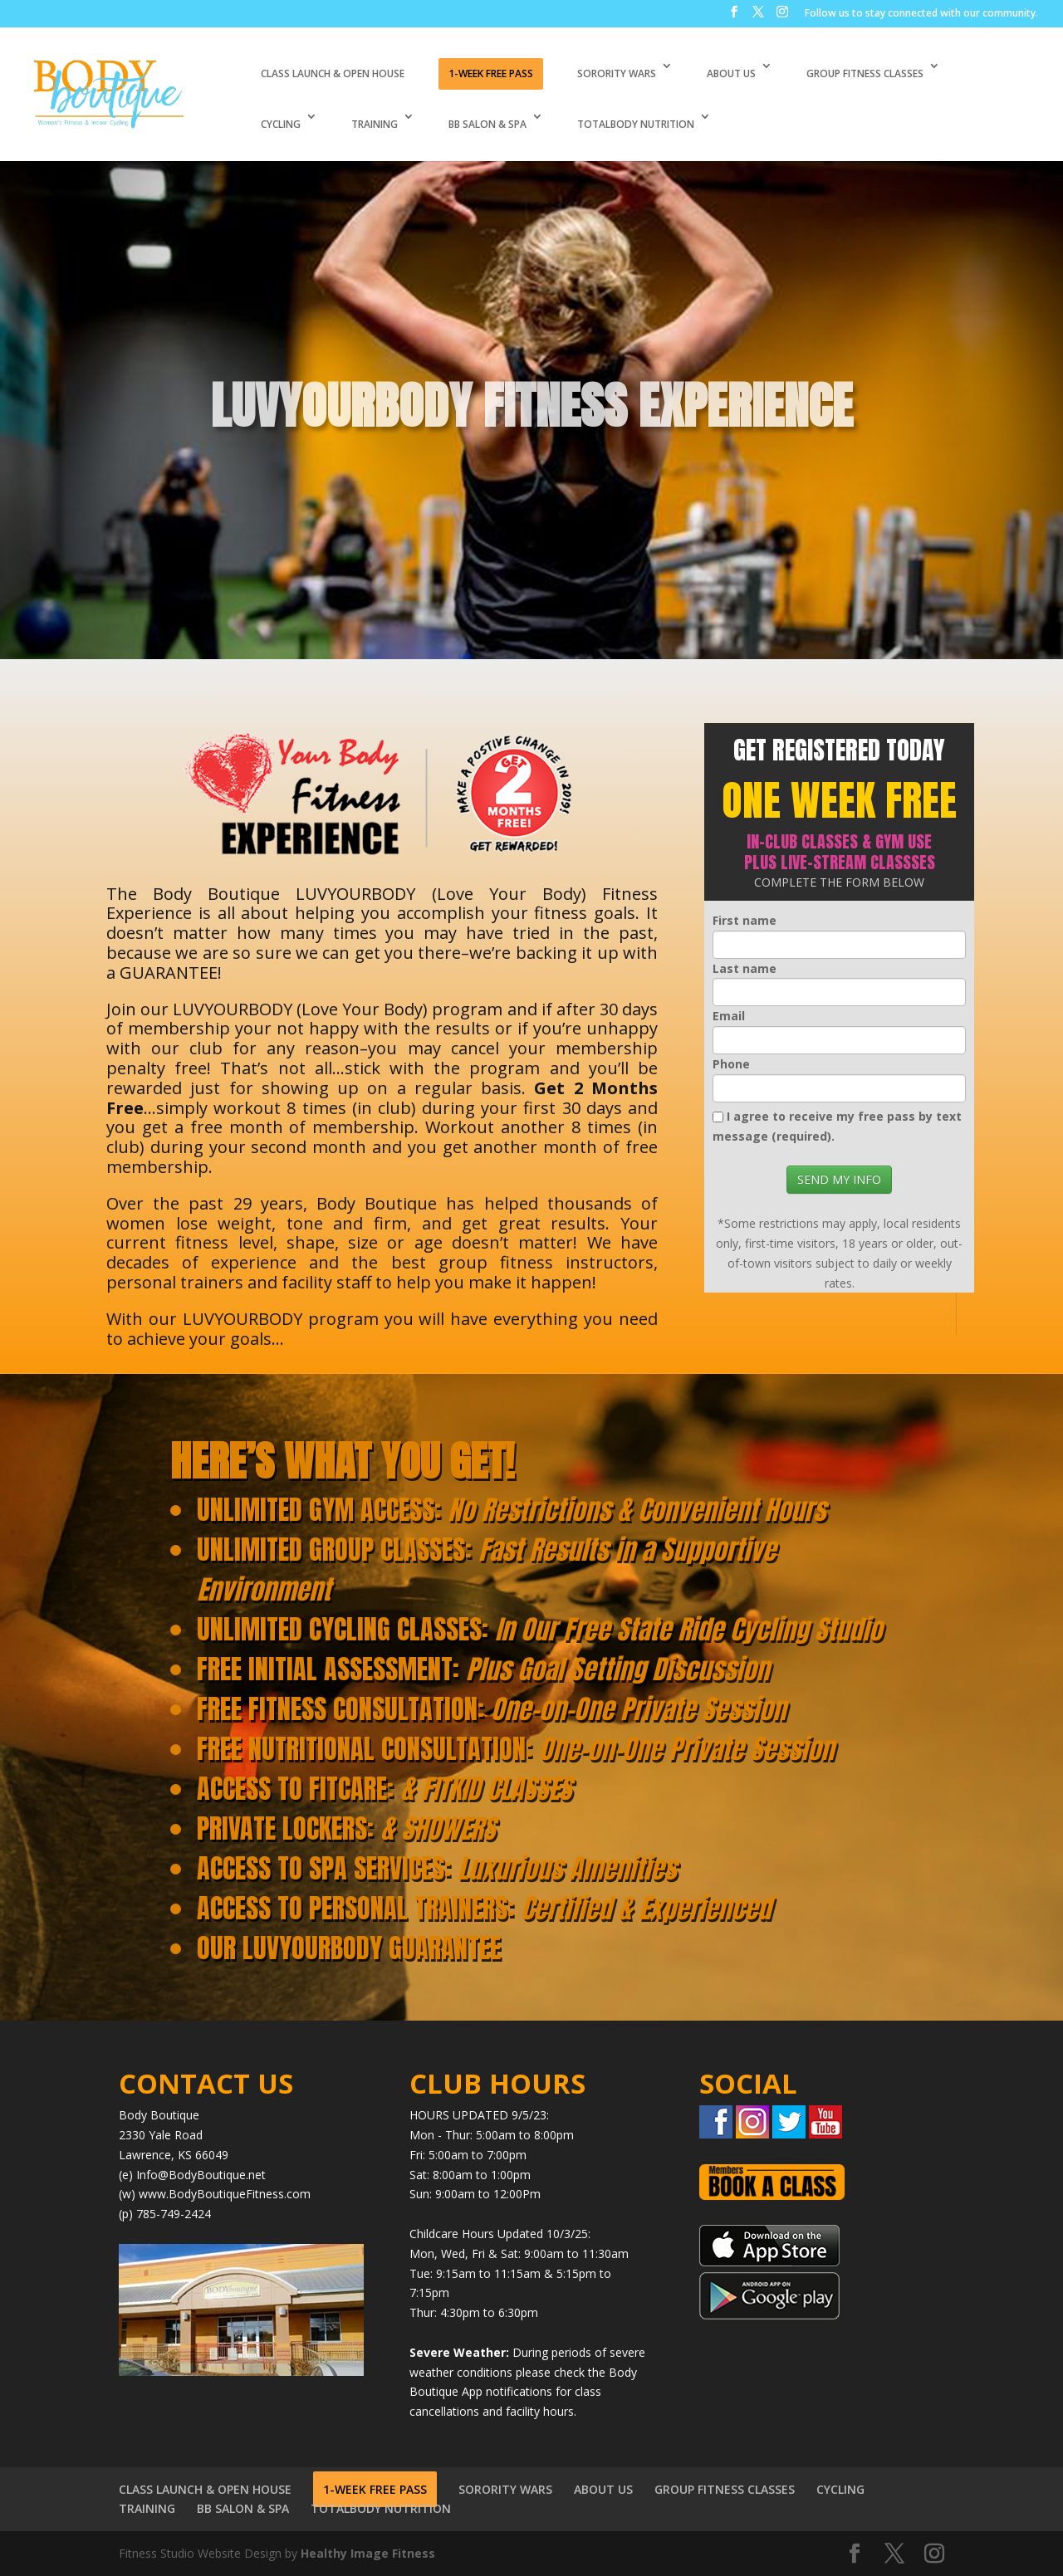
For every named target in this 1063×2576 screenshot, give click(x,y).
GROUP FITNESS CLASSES (864, 73)
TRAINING (374, 124)
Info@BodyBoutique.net (201, 2175)
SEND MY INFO (839, 1179)
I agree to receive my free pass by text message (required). (837, 1126)
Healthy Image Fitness (368, 2553)
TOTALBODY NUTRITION (635, 124)
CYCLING (281, 124)
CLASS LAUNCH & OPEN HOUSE (332, 73)
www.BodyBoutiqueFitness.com (225, 2194)
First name (744, 920)
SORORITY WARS (616, 73)
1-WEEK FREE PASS (490, 73)
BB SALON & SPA (487, 124)
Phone (731, 1064)
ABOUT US (731, 73)
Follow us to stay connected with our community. (921, 14)
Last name (744, 968)
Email (729, 1016)
